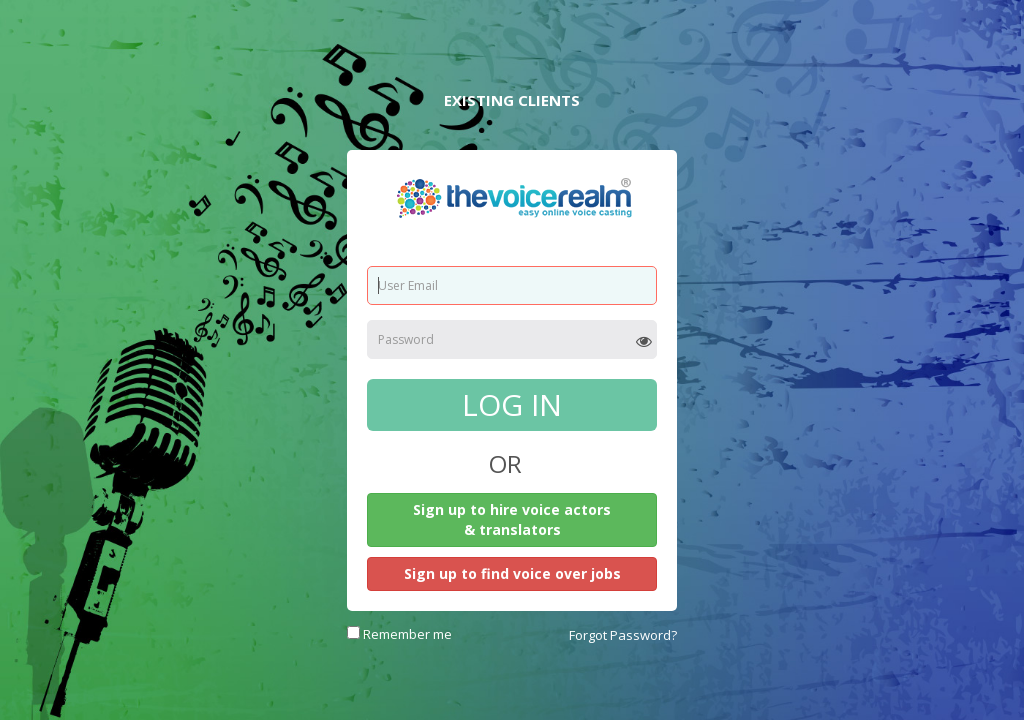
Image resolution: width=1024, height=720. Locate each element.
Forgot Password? (623, 635)
